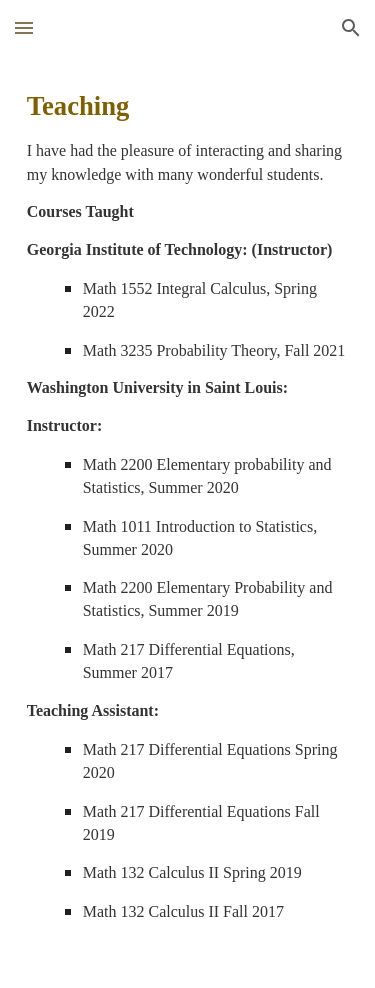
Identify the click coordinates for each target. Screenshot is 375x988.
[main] (188, 522)
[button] (24, 27)
